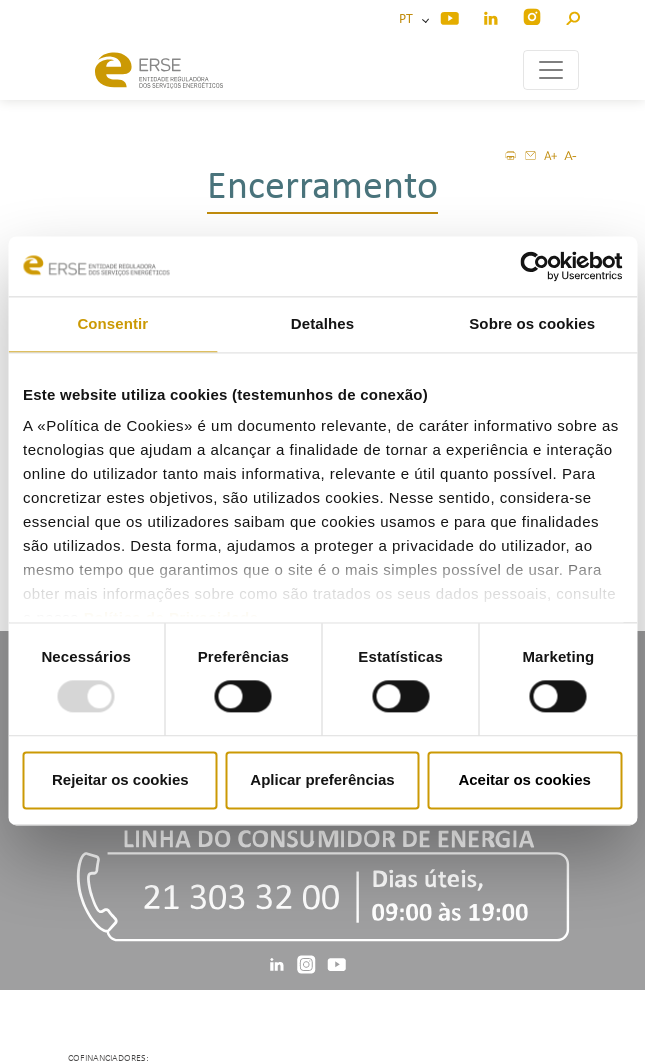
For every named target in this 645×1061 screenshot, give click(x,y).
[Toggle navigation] (551, 70)
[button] (572, 15)
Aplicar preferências (322, 779)
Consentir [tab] (112, 323)
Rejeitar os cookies (120, 779)
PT (409, 19)
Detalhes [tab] (322, 323)
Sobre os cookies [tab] (532, 323)
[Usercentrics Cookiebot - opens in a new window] (534, 266)
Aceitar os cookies (524, 779)
